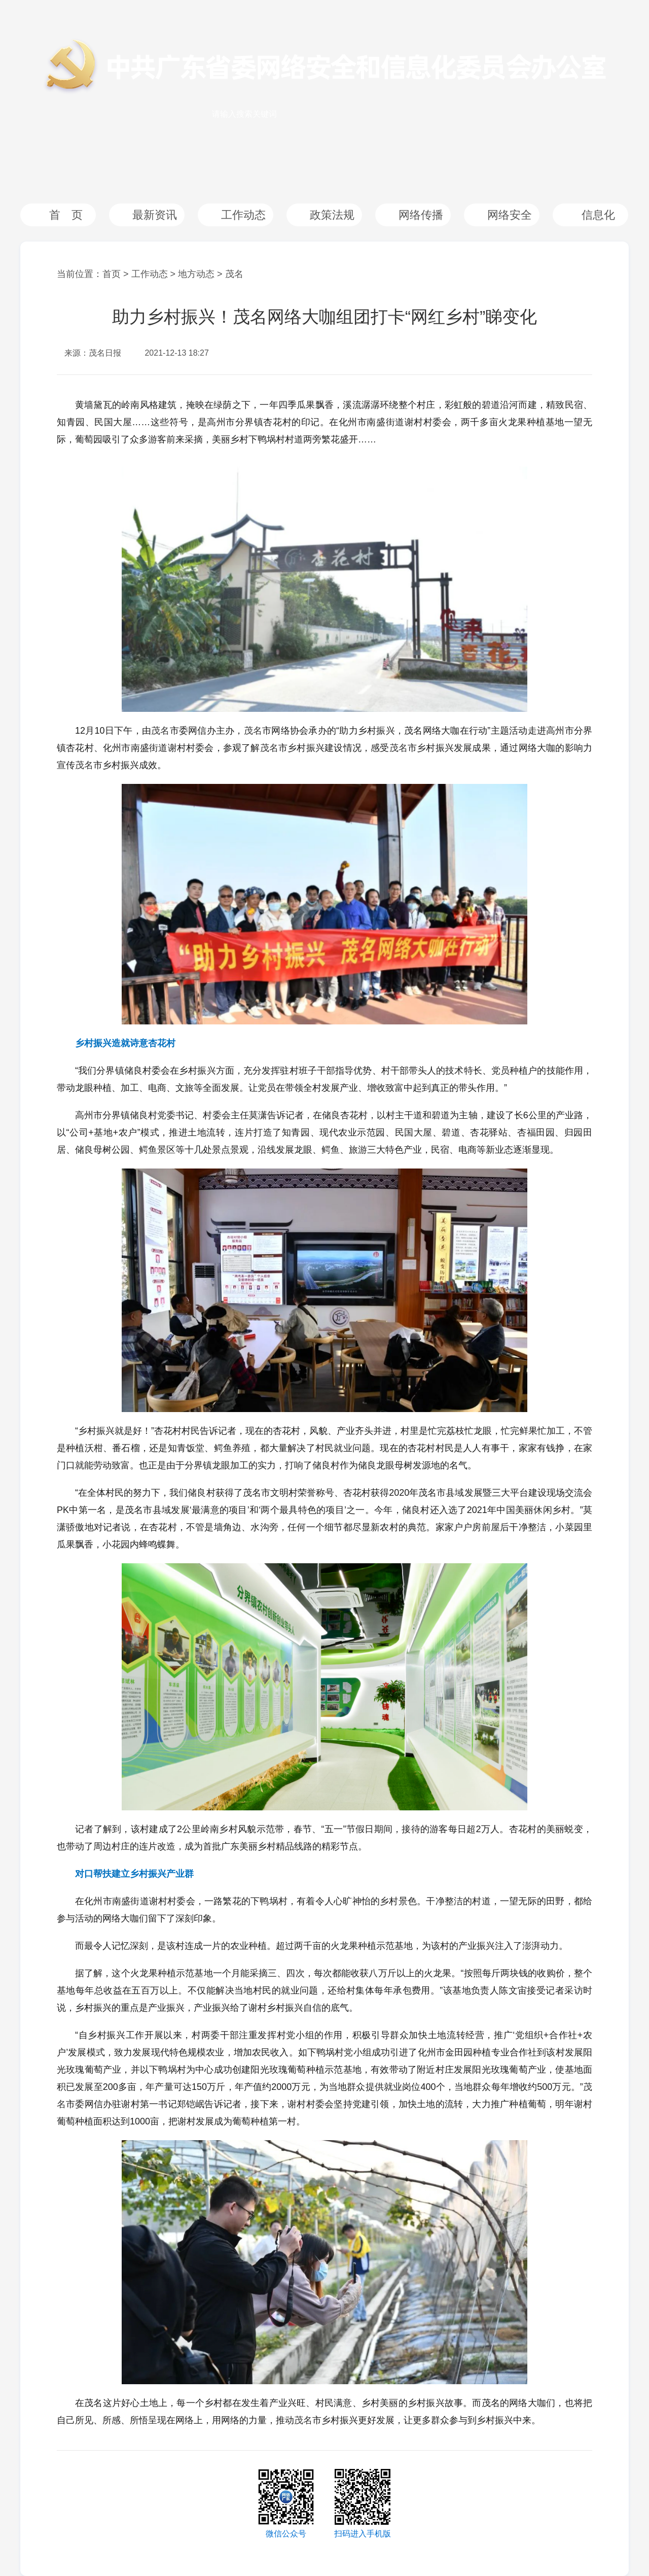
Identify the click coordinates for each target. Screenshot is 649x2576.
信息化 (598, 215)
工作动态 (243, 215)
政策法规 (332, 215)
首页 (111, 274)
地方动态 (196, 274)
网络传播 (421, 215)
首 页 (66, 215)
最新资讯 (154, 215)
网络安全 (509, 215)
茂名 (234, 274)
